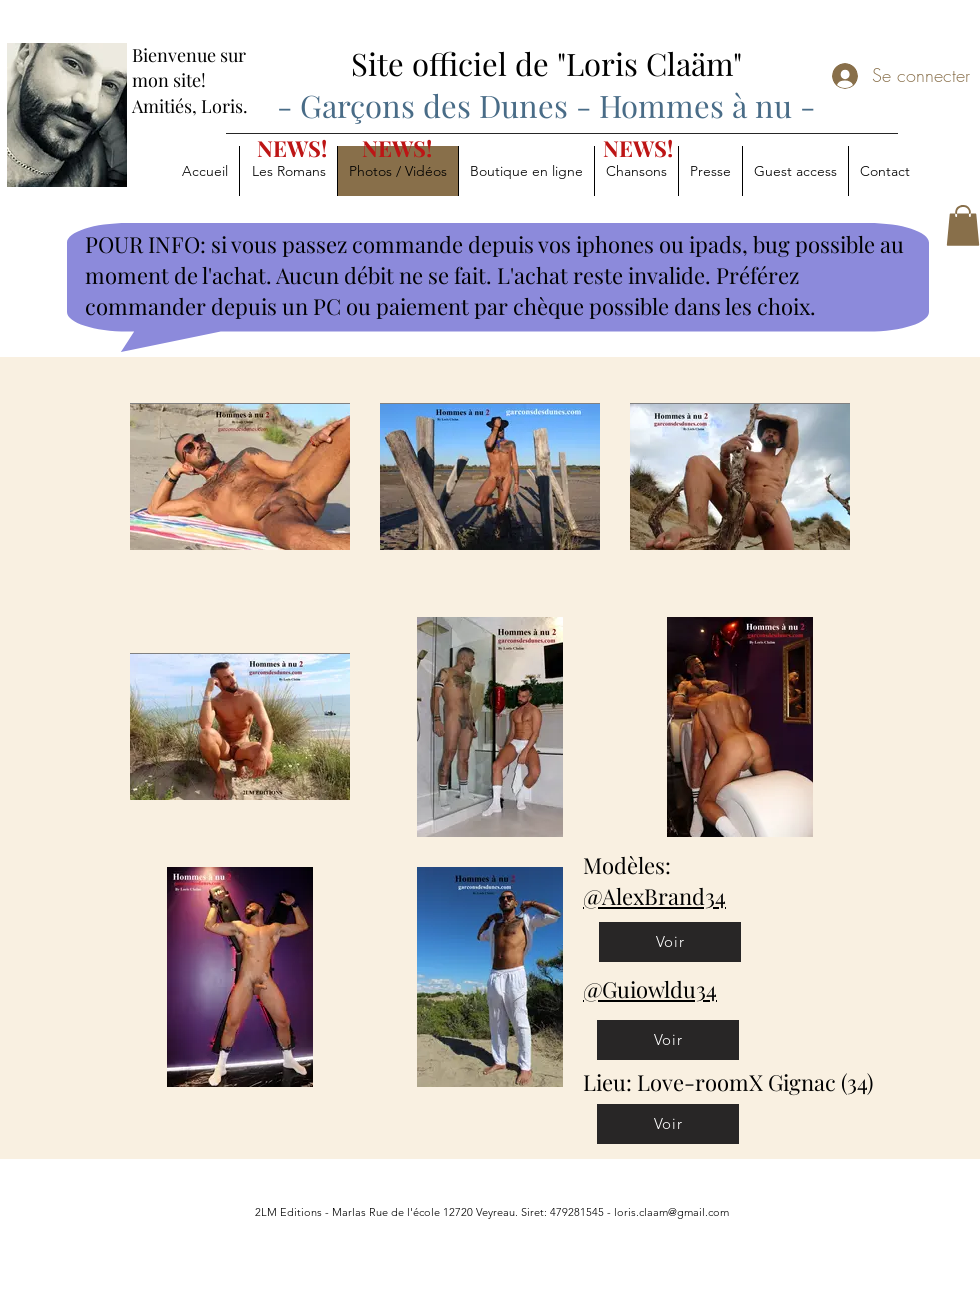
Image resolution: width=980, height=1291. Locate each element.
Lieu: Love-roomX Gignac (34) (728, 1082)
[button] (963, 225)
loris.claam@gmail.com (671, 1212)
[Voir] (670, 942)
